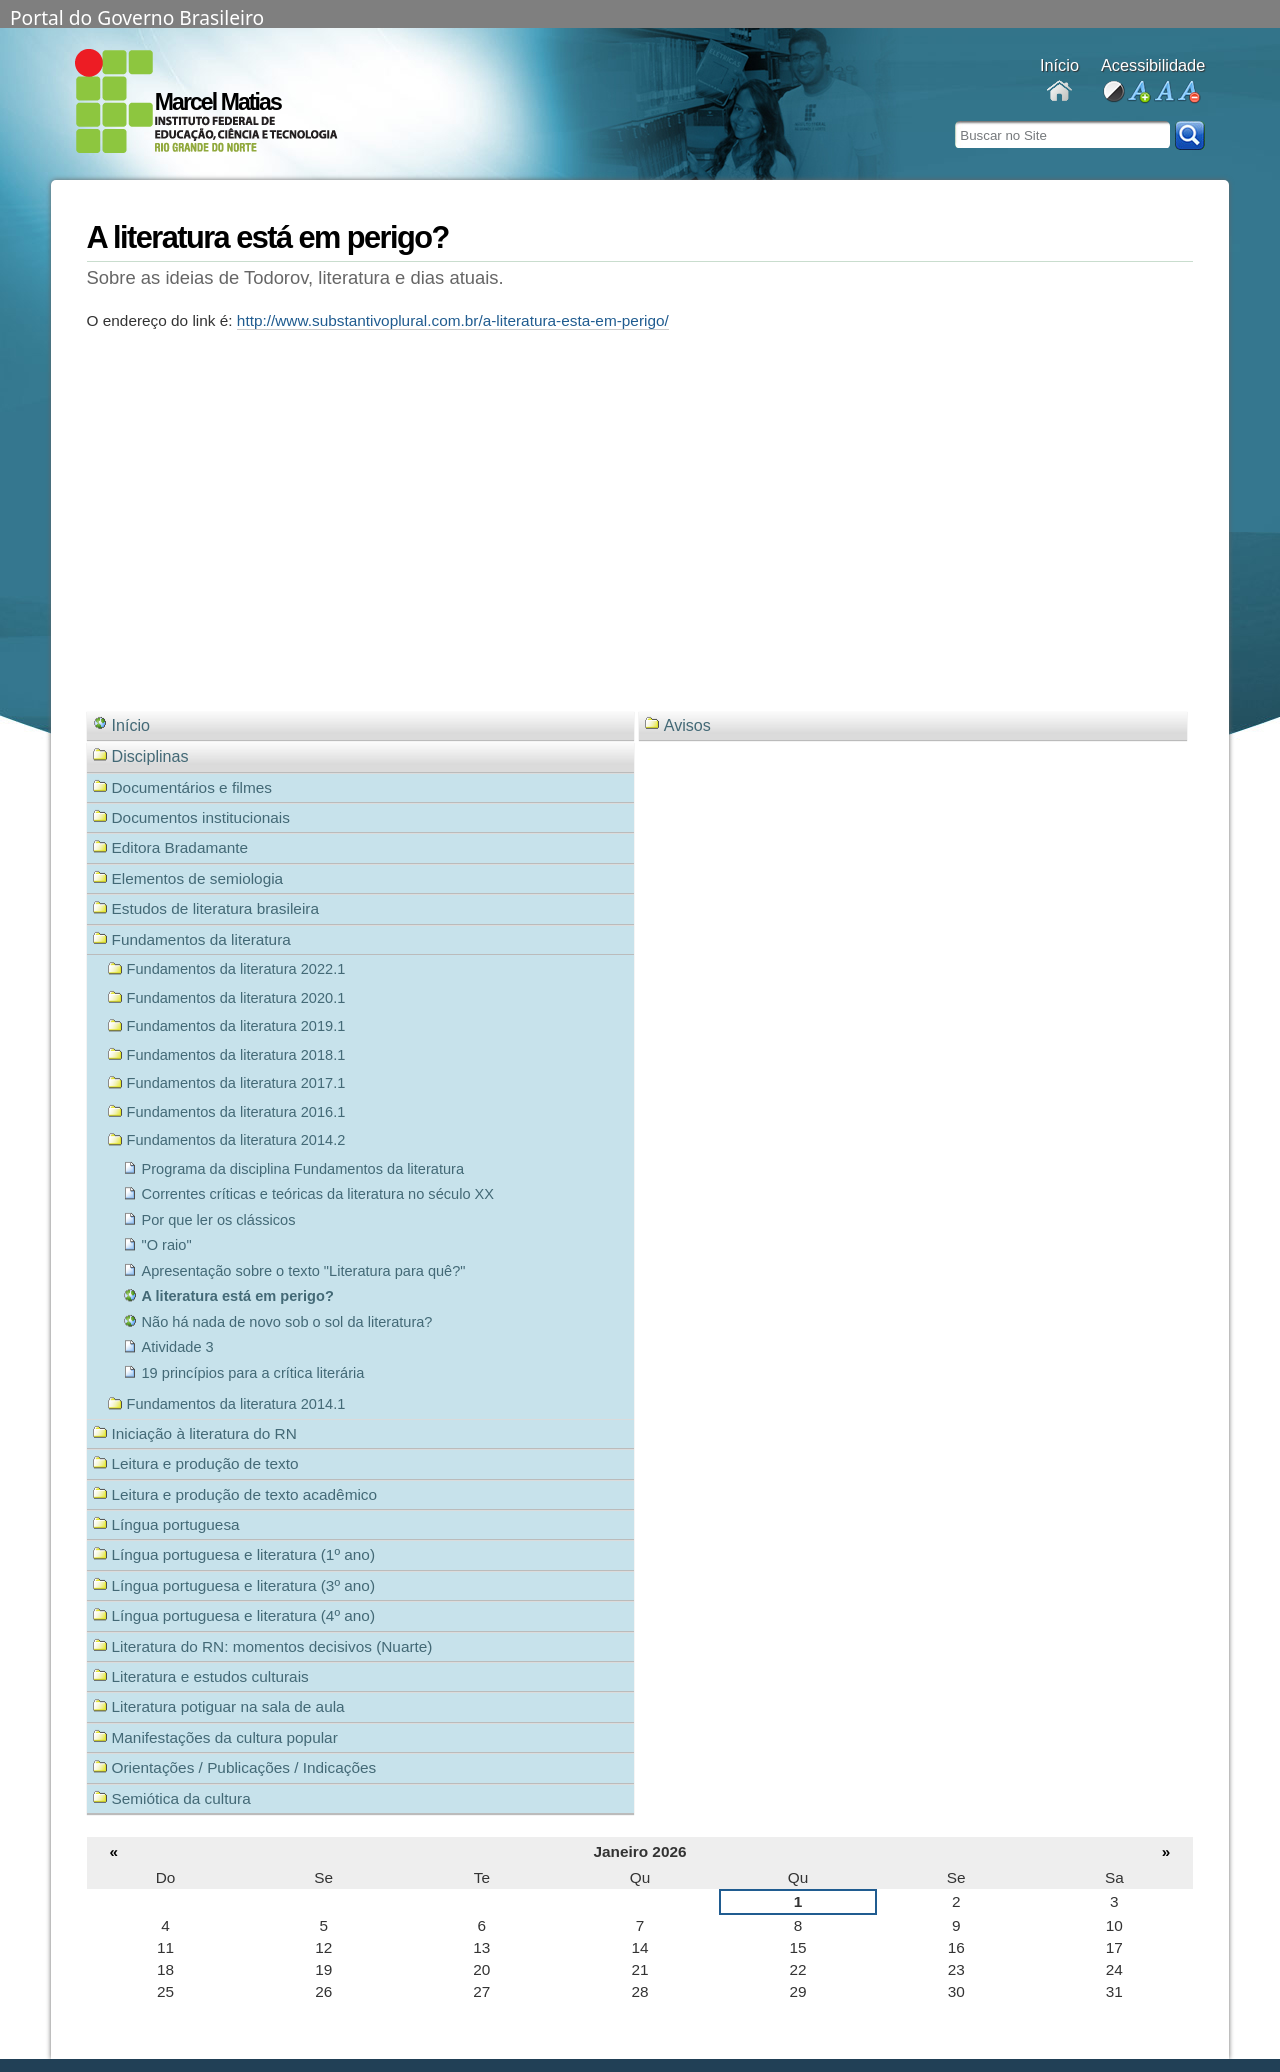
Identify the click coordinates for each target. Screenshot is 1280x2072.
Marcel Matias (218, 102)
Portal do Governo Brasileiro (137, 16)
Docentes (1059, 92)
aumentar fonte (1138, 92)
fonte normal (1163, 92)
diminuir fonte (1188, 92)
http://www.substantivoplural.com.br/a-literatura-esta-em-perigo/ (453, 320)
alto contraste (1113, 92)
